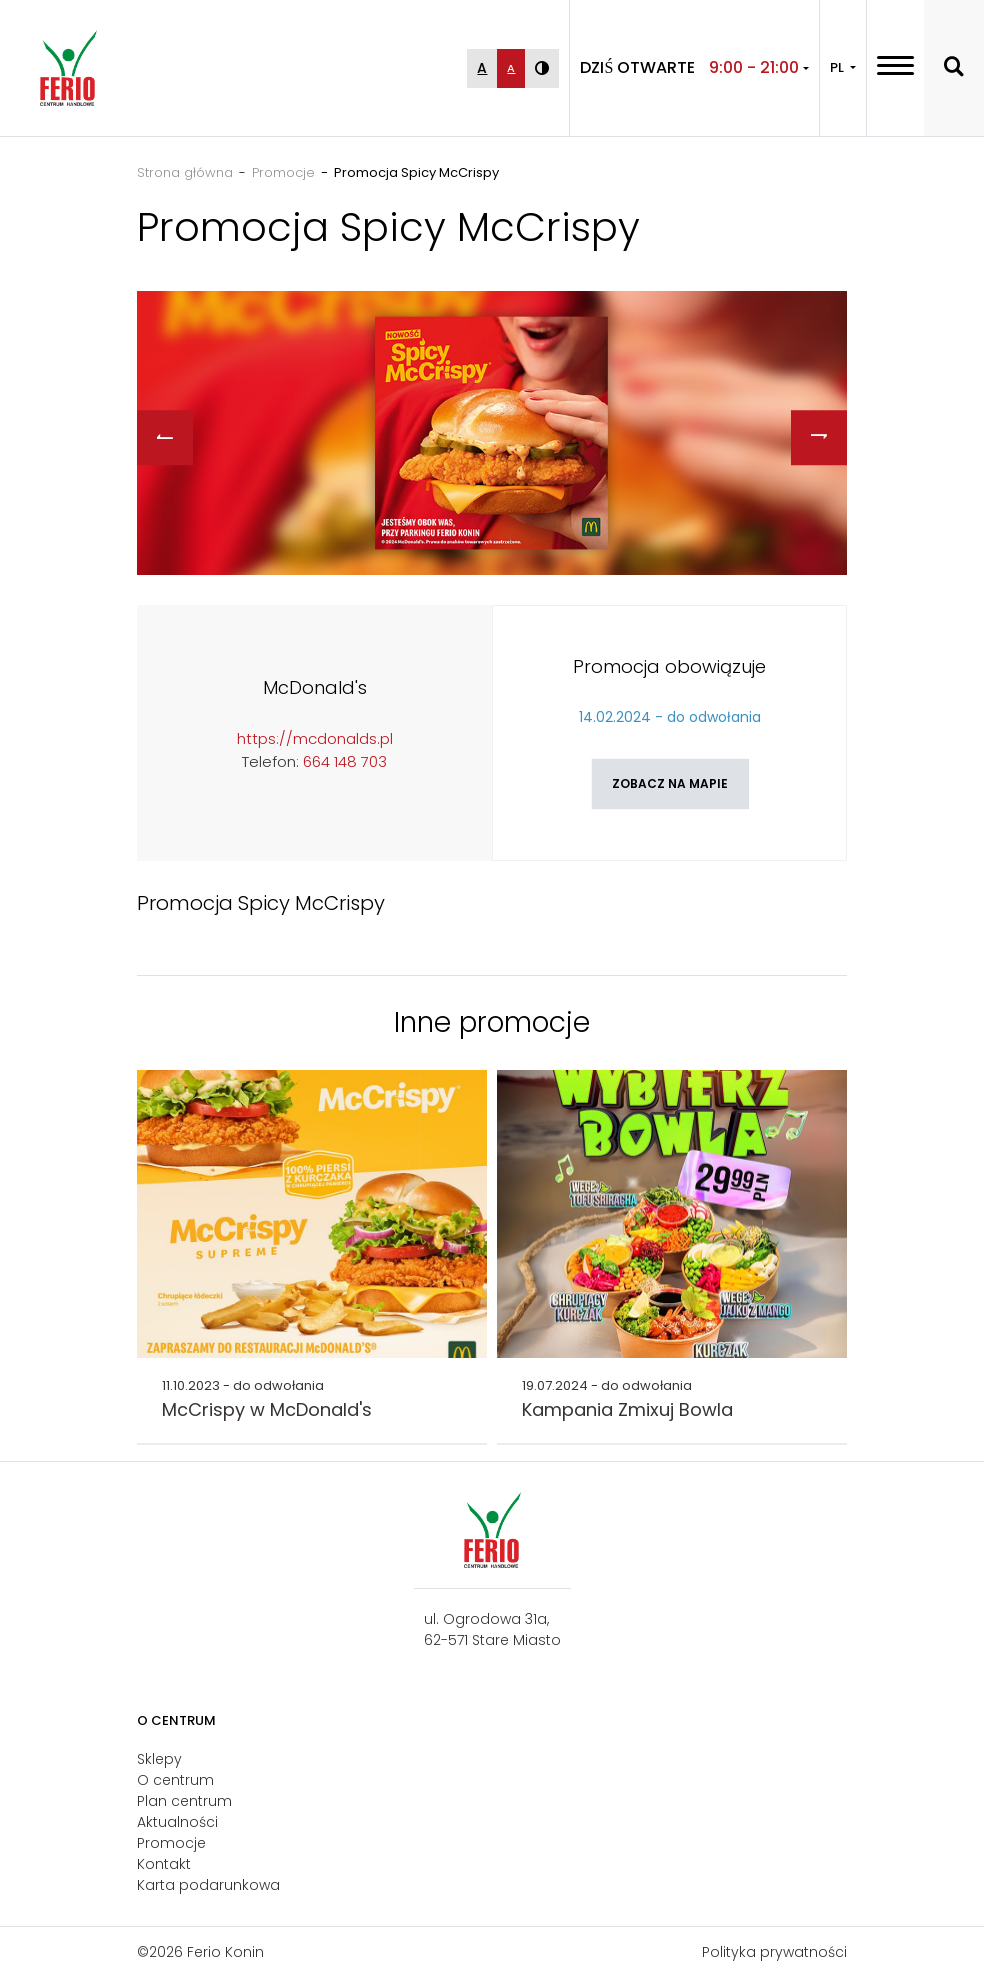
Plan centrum (184, 1801)
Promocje (171, 1843)
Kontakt (164, 1864)
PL (838, 67)
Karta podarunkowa (208, 1885)
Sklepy (159, 1759)
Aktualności (177, 1822)
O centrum (175, 1780)
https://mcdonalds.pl (315, 738)
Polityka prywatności (774, 1952)
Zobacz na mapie (670, 783)
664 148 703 (345, 761)
